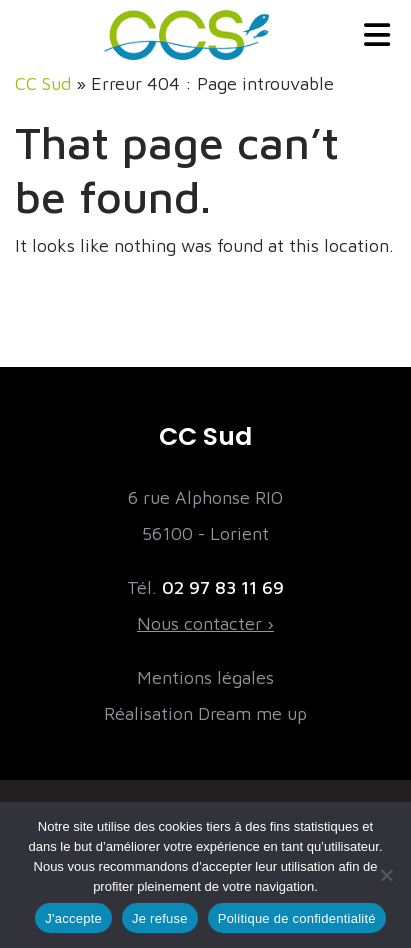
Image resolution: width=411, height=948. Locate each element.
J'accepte (73, 918)
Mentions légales (205, 677)
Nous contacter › (205, 623)
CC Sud (43, 83)
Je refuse (160, 918)
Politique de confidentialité (297, 918)
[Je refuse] (386, 875)
